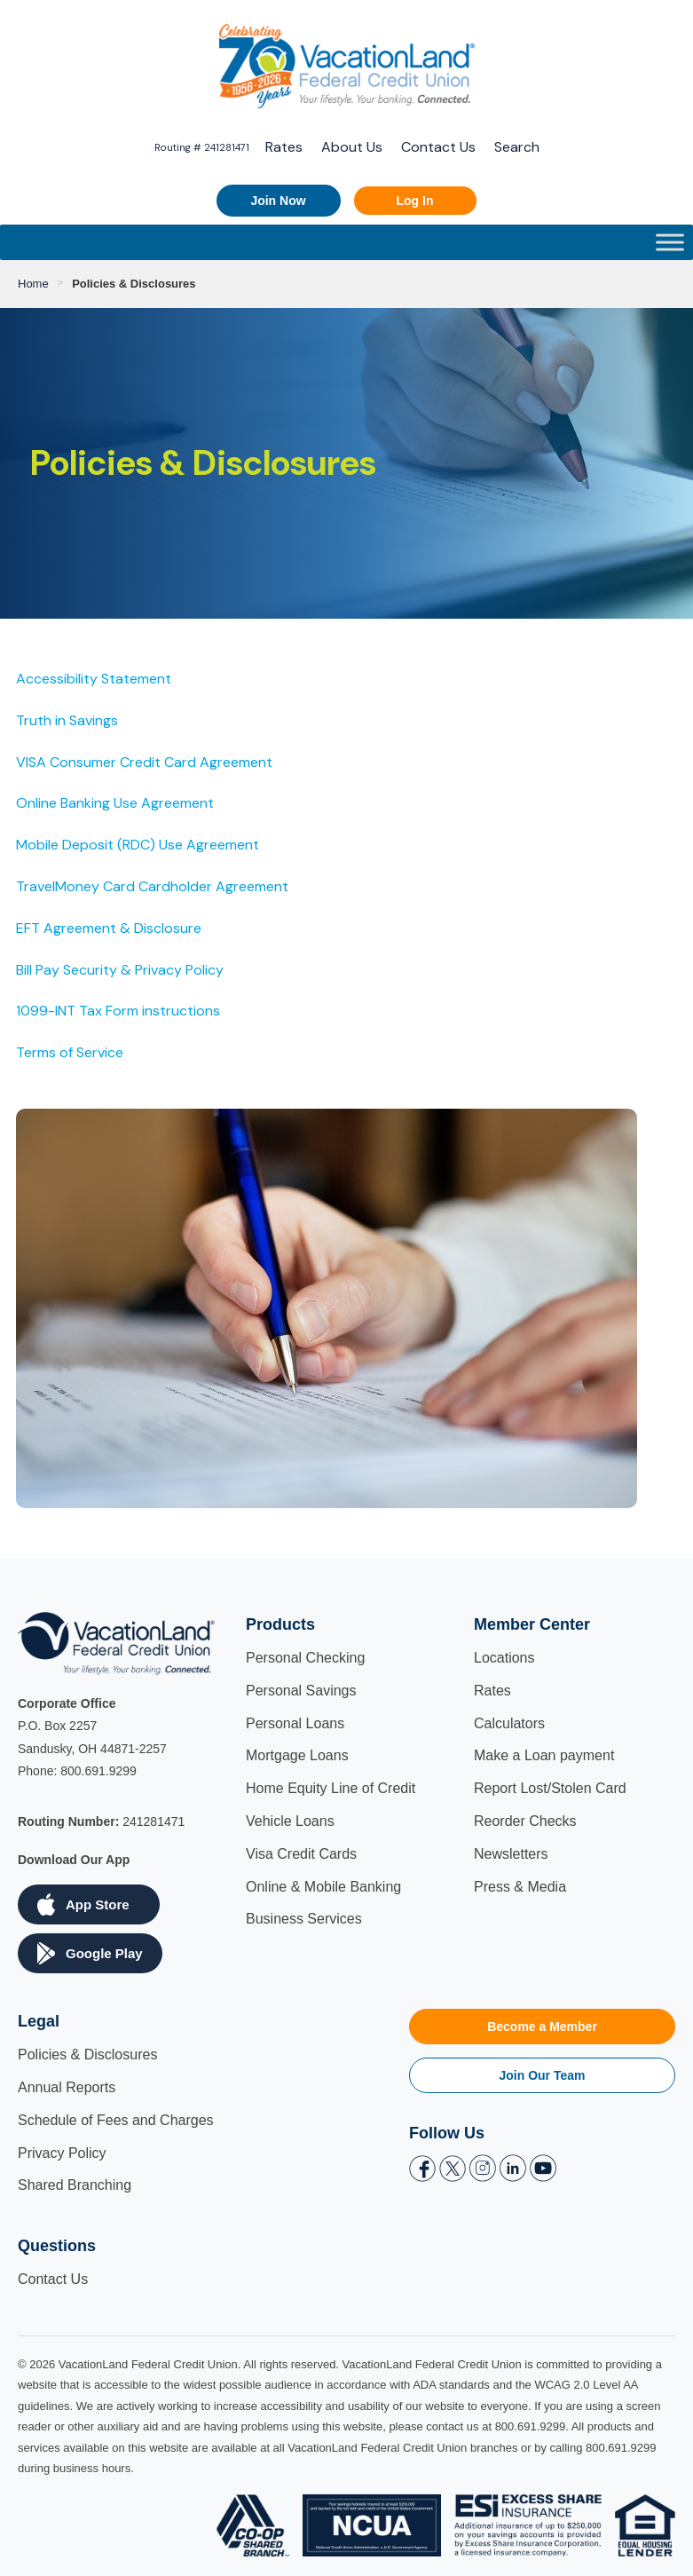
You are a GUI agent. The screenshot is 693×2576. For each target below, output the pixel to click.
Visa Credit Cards (301, 1853)
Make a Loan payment (544, 1755)
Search (516, 147)
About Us (351, 147)
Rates (284, 147)
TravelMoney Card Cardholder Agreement (152, 886)
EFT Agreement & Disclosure (108, 928)
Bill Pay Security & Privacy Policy (120, 969)
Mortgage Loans (297, 1755)
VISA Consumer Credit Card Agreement (144, 762)
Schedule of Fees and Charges (116, 2120)
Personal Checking (305, 1657)
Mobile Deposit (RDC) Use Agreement (137, 844)
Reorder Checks (525, 1821)
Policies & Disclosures (87, 2054)
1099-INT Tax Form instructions (118, 1010)
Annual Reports (66, 2087)
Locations (504, 1657)
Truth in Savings (67, 720)
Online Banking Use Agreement (115, 803)
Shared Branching (74, 2185)
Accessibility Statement (93, 678)
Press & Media (520, 1886)
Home (33, 283)
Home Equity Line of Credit (330, 1788)
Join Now (277, 201)
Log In (415, 201)
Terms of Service (69, 1052)
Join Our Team (543, 2075)
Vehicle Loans (290, 1821)
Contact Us (438, 147)
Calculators (509, 1723)
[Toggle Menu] (670, 242)
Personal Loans (295, 1723)
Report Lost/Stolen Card (550, 1788)
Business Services (304, 1918)
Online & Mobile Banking (323, 1886)
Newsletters (511, 1853)
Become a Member (542, 2026)
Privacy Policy (62, 2153)
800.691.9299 (98, 1771)
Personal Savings (301, 1690)
